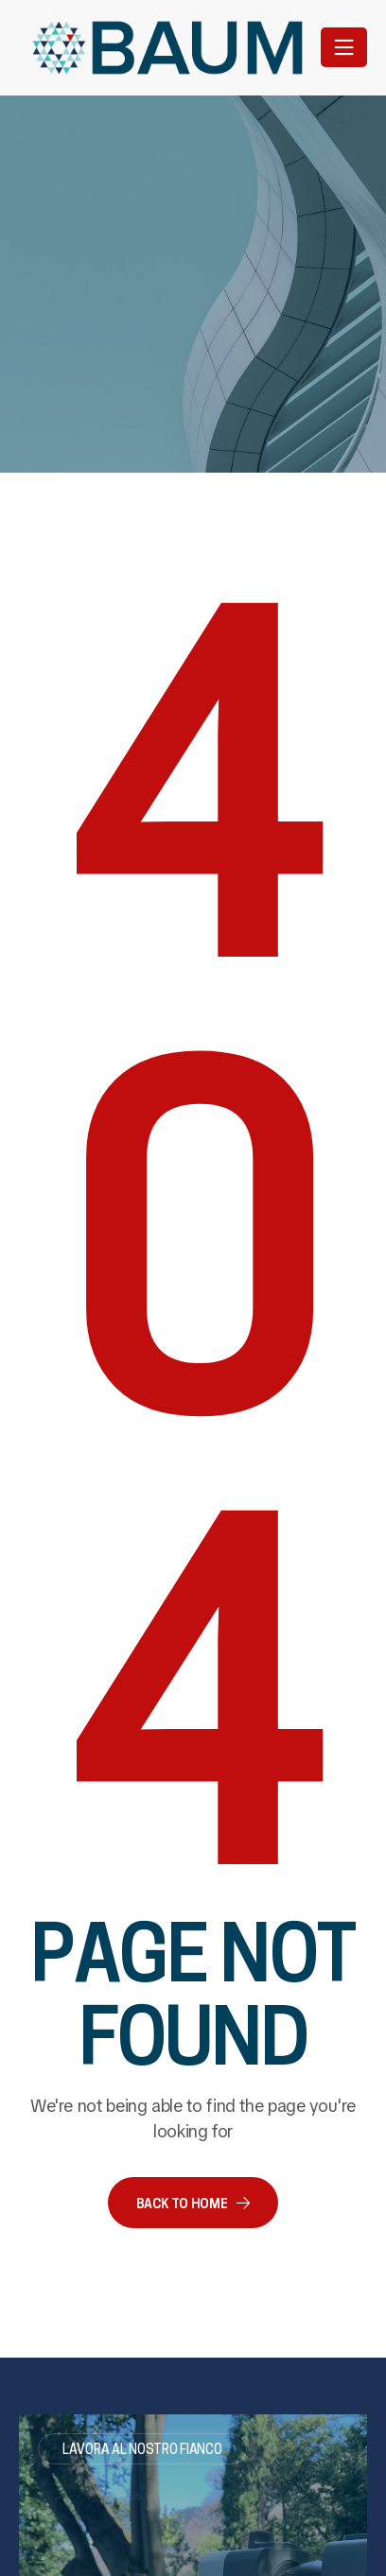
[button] (193, 2202)
